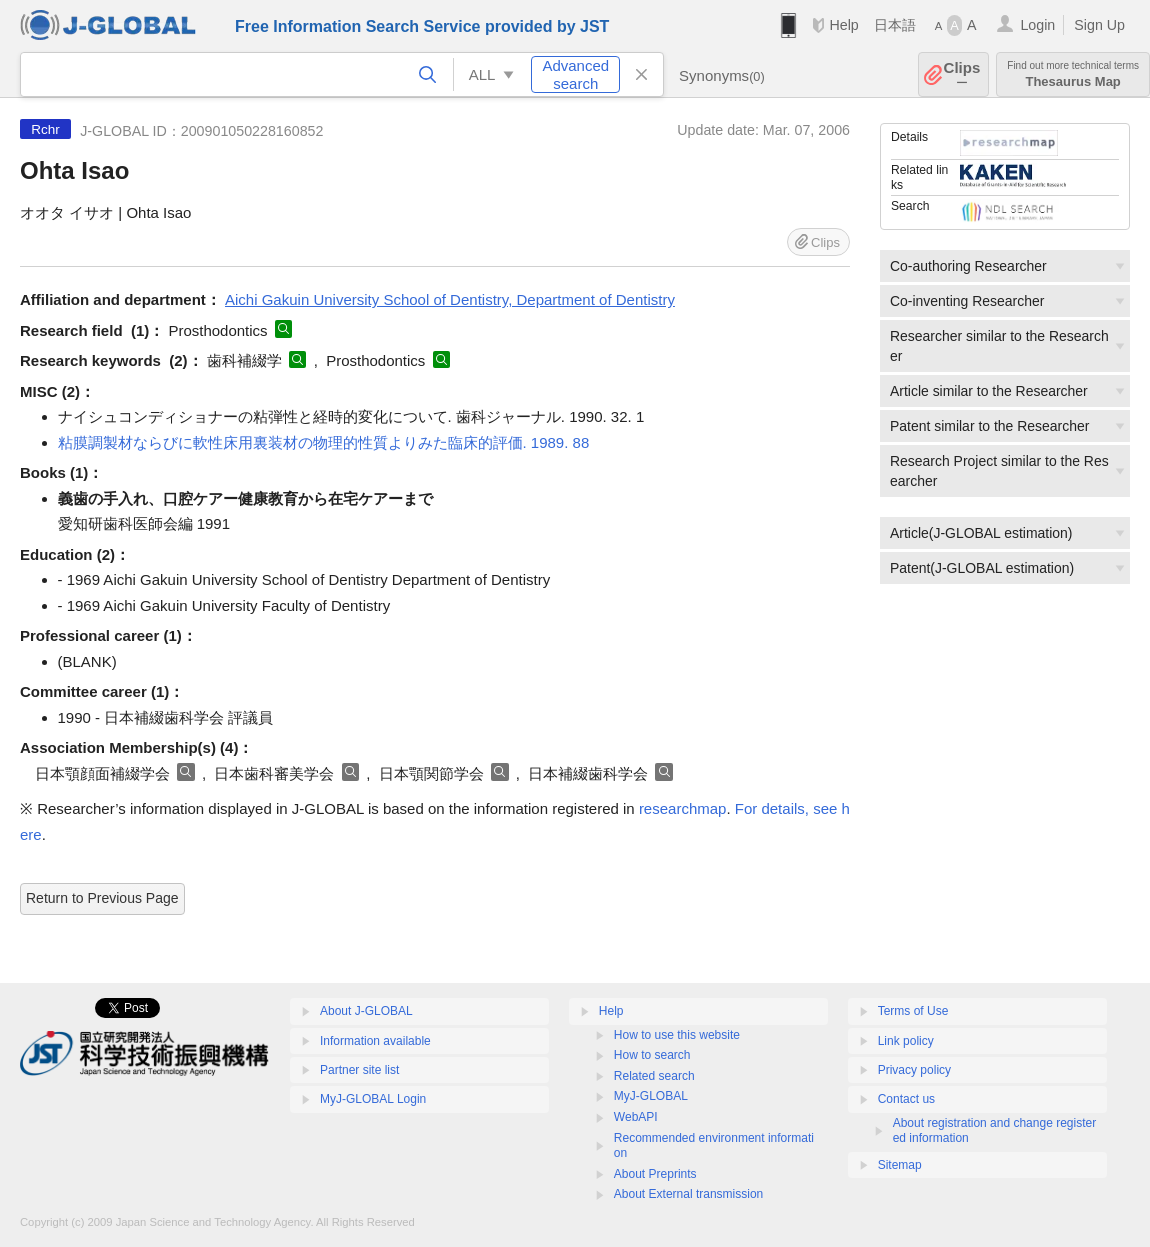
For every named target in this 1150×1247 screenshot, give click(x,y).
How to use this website (677, 1035)
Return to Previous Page (102, 898)
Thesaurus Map (1073, 74)
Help (843, 25)
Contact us (906, 1099)
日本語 (895, 25)
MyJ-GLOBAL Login (373, 1099)
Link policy (906, 1041)
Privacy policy (914, 1070)
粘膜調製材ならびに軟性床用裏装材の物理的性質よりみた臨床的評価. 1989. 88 (324, 442)
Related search (654, 1076)
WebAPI (636, 1117)
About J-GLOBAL (366, 1011)
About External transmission (688, 1194)
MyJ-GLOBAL (651, 1096)
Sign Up (1099, 25)
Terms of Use (913, 1011)
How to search (652, 1055)
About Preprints (655, 1174)
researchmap (683, 808)
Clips (962, 74)
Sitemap (900, 1165)
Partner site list (359, 1070)
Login (1037, 25)
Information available (375, 1041)
